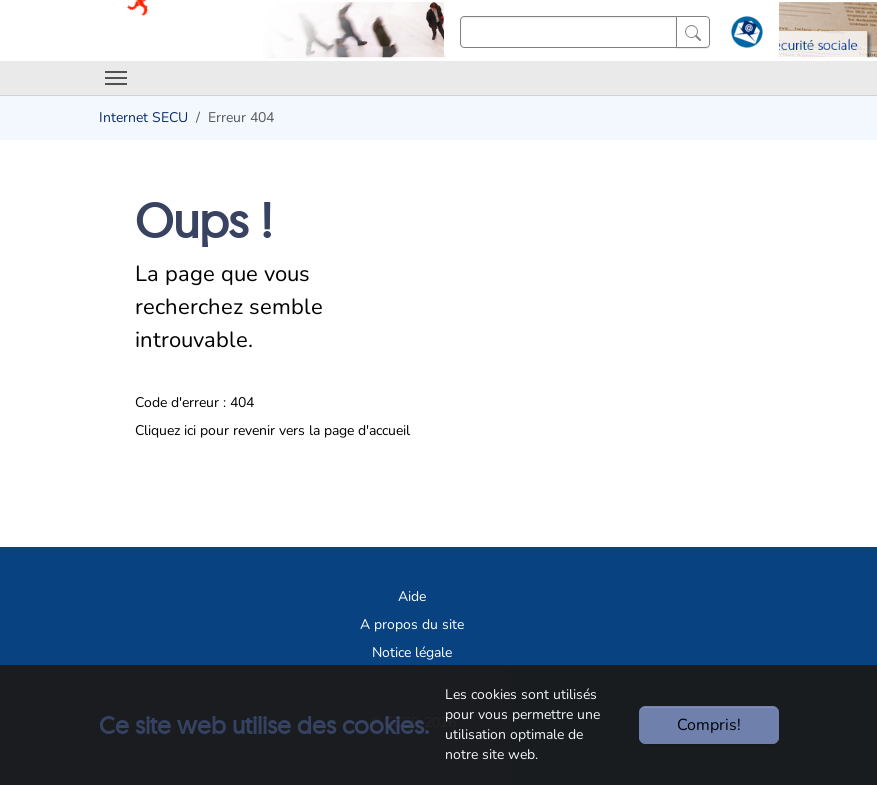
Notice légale (412, 652)
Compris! (709, 725)
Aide (412, 596)
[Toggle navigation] (116, 78)
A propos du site (412, 624)
